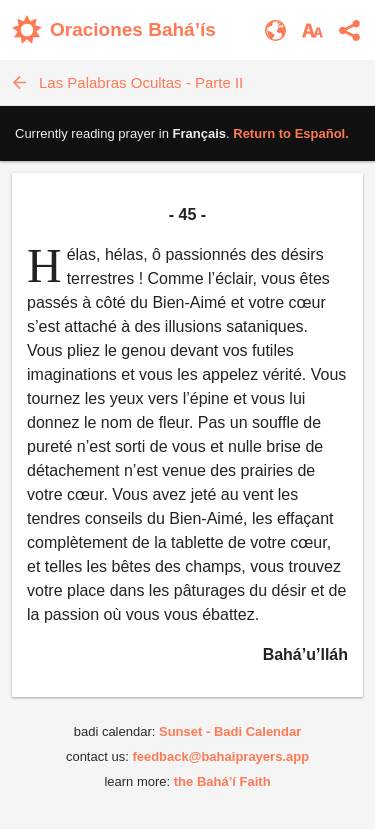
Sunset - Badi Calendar (230, 731)
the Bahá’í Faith (222, 781)
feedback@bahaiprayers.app (220, 756)
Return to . (291, 133)
